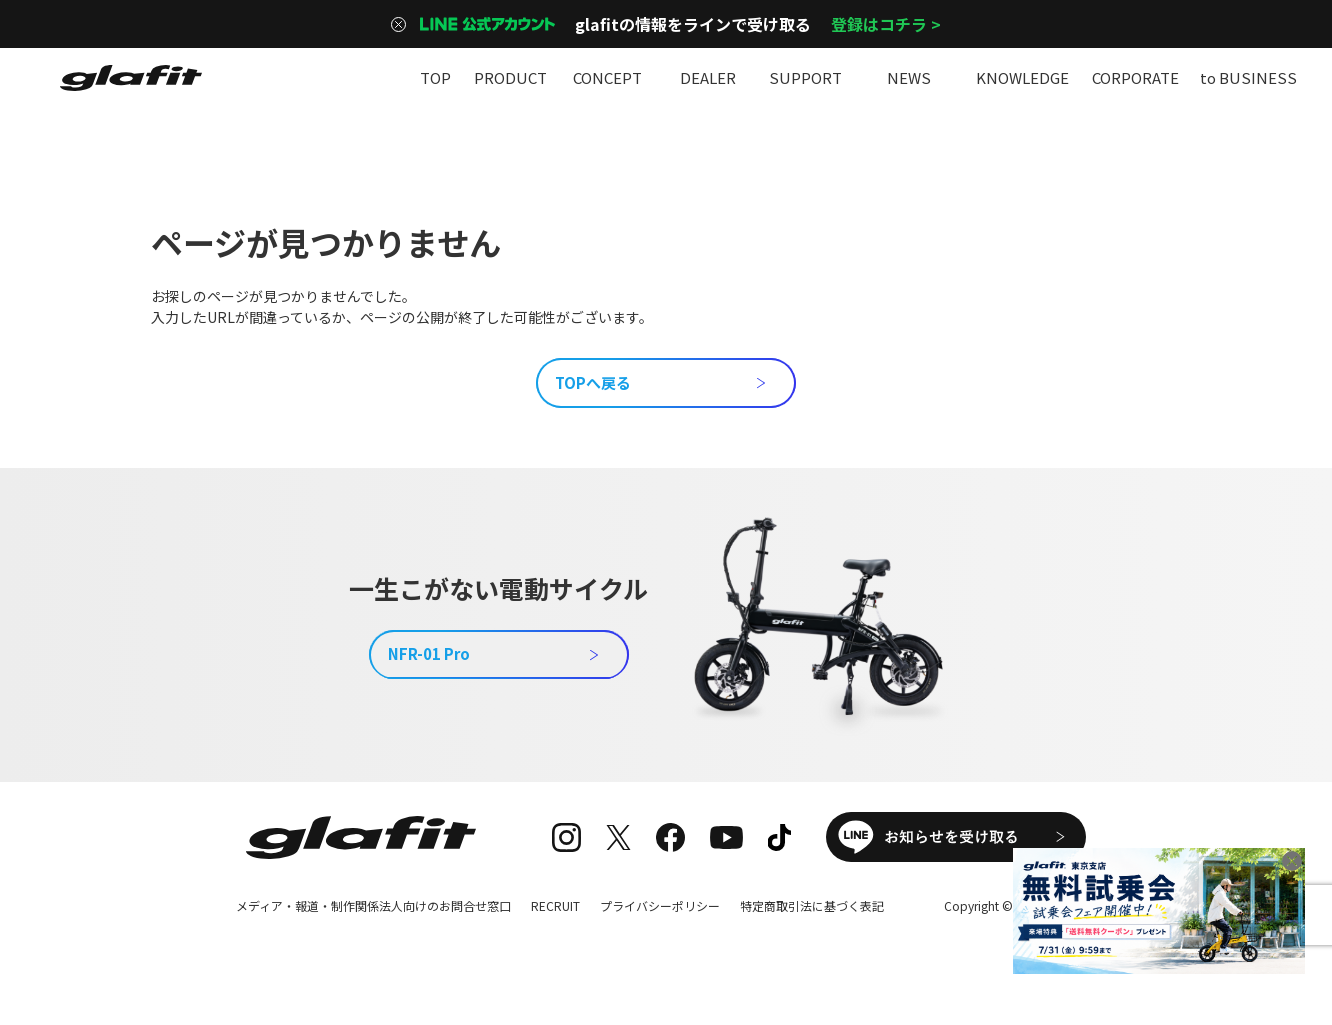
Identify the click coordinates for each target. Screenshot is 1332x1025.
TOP (435, 77)
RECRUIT (555, 905)
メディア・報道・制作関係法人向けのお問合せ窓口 (373, 905)
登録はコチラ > (886, 24)
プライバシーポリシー (660, 905)
